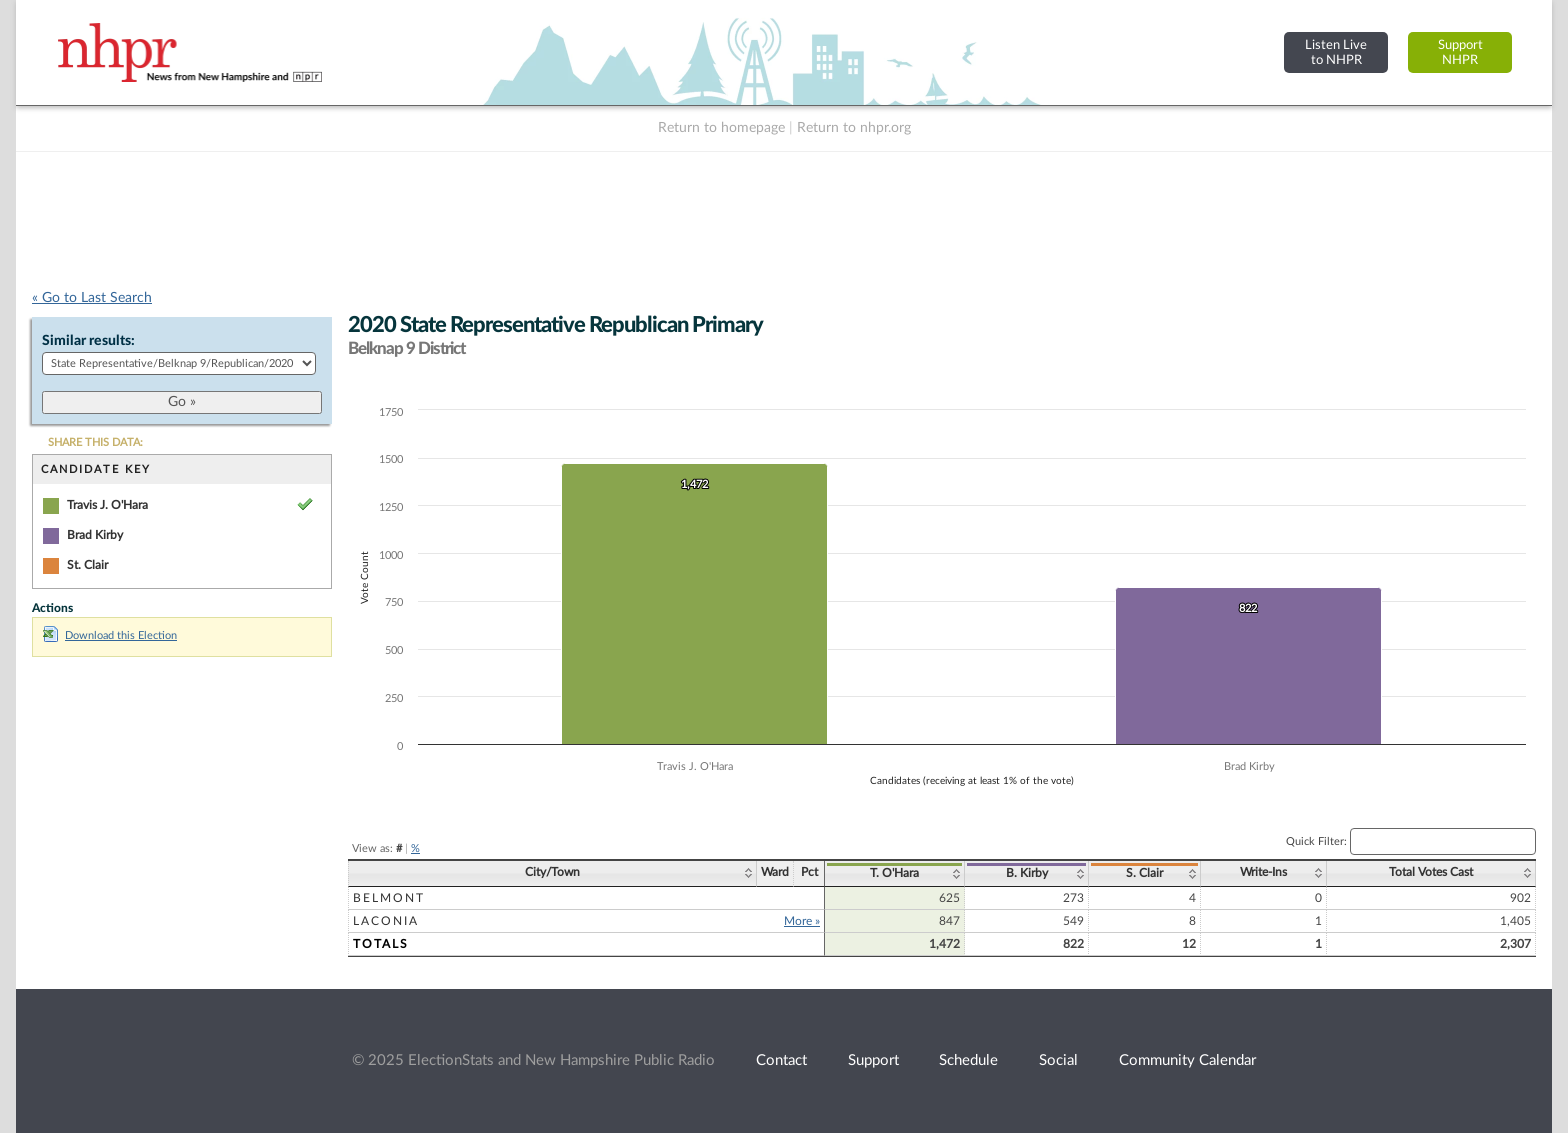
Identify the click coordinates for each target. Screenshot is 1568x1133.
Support (873, 1060)
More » (802, 921)
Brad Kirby (95, 535)
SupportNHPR (1460, 52)
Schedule (968, 1060)
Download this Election (110, 635)
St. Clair (87, 565)
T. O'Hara (894, 873)
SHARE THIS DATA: (95, 442)
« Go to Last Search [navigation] (92, 298)
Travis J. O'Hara (107, 505)
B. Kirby (1027, 873)
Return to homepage (721, 128)
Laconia (386, 921)
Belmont (389, 898)
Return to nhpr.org (854, 128)
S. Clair (1144, 873)
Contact (781, 1060)
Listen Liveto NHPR (1336, 52)
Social (1058, 1060)
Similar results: (88, 341)
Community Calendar (1187, 1060)
